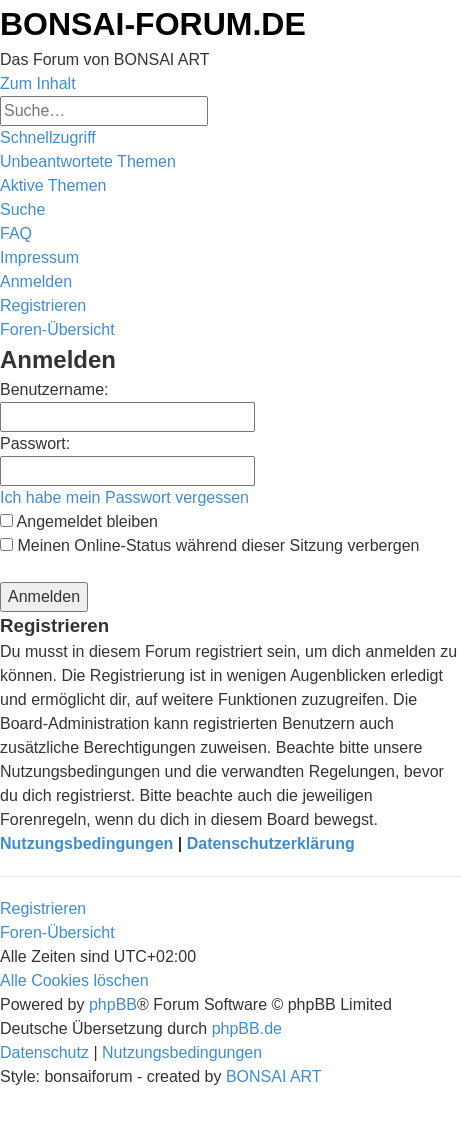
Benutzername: (54, 389)
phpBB (113, 1004)
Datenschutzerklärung (271, 843)
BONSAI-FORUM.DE (153, 24)
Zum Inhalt (38, 83)
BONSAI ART (274, 1076)
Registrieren (43, 908)
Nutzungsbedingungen (86, 843)
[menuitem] (88, 161)
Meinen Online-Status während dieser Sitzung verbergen (209, 545)
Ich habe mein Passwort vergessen (124, 497)
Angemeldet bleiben (79, 521)
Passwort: (35, 443)
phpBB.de (247, 1028)
